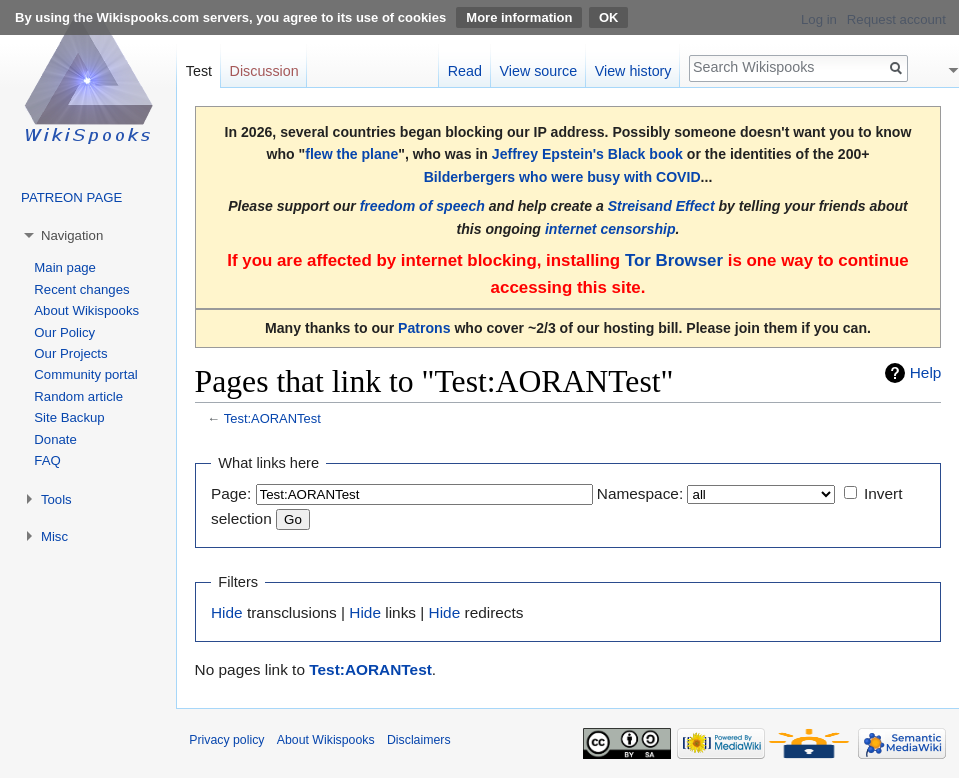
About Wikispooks (86, 310)
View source (539, 71)
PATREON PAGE (71, 197)
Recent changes (81, 289)
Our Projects (70, 353)
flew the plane (351, 154)
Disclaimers (419, 740)
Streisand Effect (661, 206)
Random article (78, 396)
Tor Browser (674, 260)
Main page (65, 267)
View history (633, 71)
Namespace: (640, 493)
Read (465, 71)
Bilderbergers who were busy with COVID (562, 177)
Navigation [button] (72, 235)
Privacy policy (226, 740)
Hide (227, 612)
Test (199, 71)
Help (926, 372)
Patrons (424, 328)
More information (519, 17)
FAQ (47, 460)
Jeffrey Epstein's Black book (587, 154)
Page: (231, 493)
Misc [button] (54, 536)
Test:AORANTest (272, 418)
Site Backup (69, 417)
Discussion (264, 71)
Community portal (85, 374)
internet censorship (610, 229)
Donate (55, 439)
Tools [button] (56, 499)
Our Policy (64, 332)
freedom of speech (422, 206)
